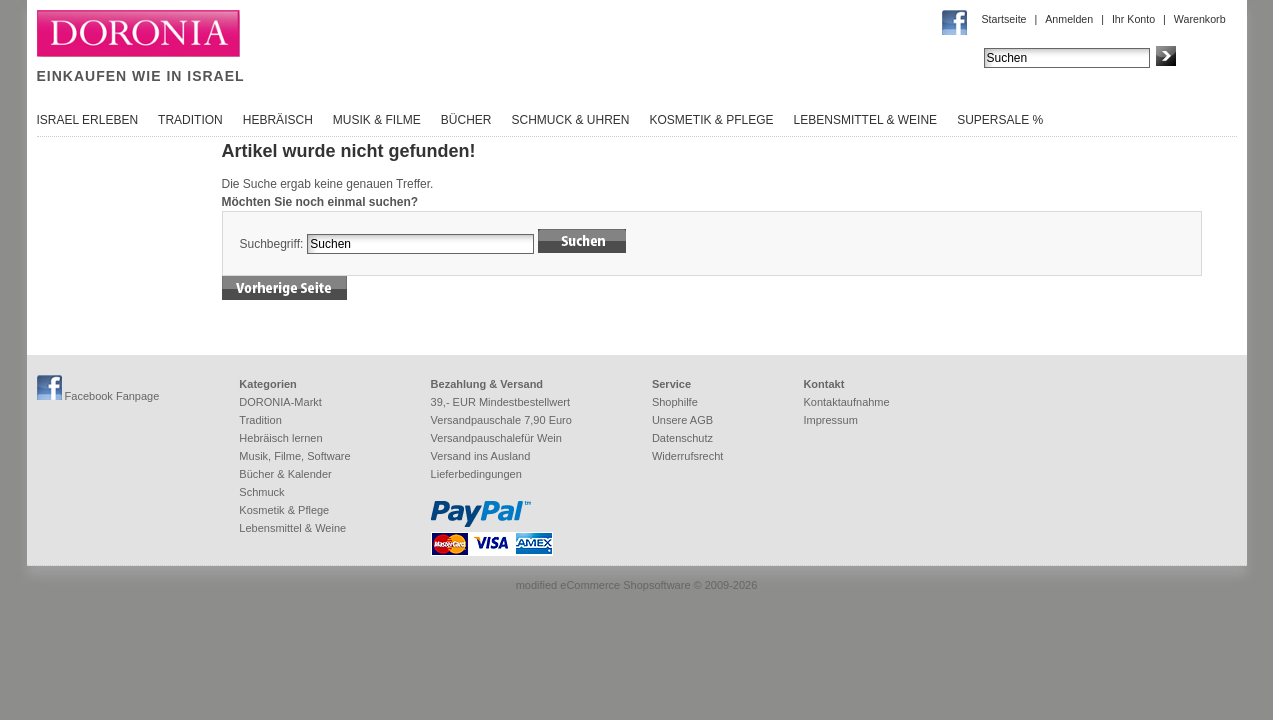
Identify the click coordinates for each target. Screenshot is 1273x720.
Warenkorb (1200, 19)
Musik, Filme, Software (294, 456)
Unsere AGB (682, 420)
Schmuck (261, 492)
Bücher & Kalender (285, 474)
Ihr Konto (1133, 19)
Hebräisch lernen (280, 438)
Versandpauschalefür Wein (496, 438)
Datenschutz (682, 438)
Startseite (1004, 19)
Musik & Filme (377, 120)
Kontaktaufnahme (846, 402)
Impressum (830, 420)
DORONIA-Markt (280, 402)
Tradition (190, 120)
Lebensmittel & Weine (866, 120)
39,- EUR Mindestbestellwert (500, 402)
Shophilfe (675, 402)
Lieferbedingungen (476, 474)
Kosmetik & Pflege (712, 120)
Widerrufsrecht (688, 456)
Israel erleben (88, 120)
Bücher (466, 120)
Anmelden (1069, 19)
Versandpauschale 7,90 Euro (501, 420)
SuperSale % (1000, 120)
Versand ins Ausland (481, 456)
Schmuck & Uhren (570, 120)
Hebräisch (278, 120)
